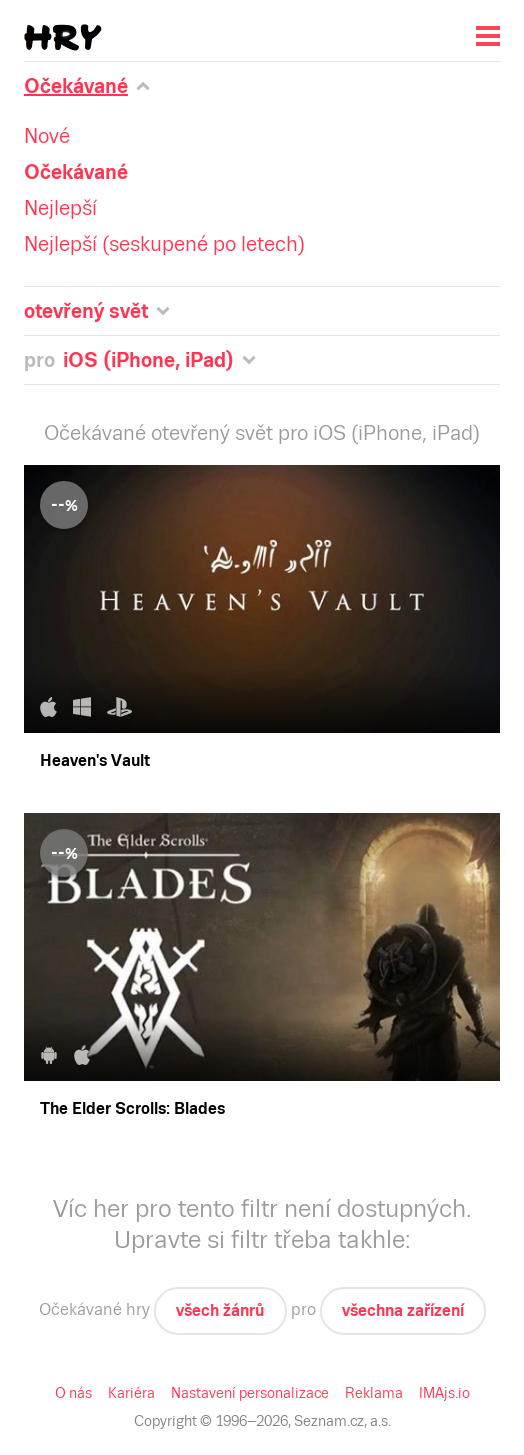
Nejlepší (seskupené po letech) (164, 244)
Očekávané (76, 172)
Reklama (374, 1393)
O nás (73, 1393)
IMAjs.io (444, 1393)
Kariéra (131, 1393)
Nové (47, 136)
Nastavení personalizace (250, 1393)
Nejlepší (60, 208)
